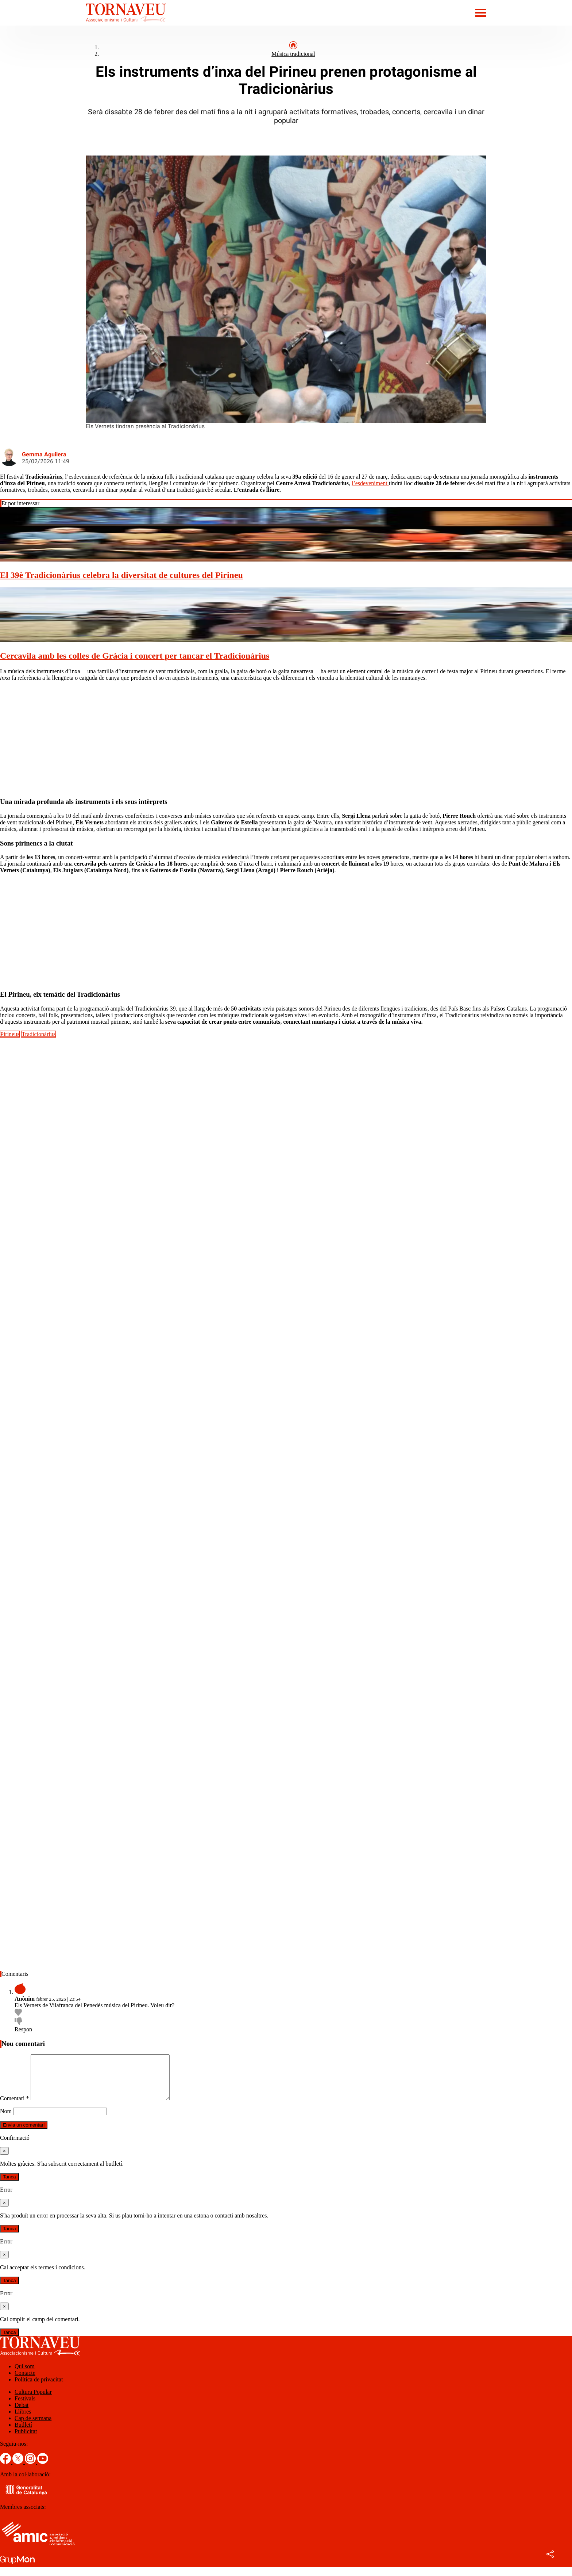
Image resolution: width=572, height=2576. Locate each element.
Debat (21, 2414)
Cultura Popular (33, 2400)
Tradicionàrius (38, 1034)
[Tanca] (4, 2159)
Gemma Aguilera (44, 454)
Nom (6, 2120)
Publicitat (26, 2440)
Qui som (25, 2375)
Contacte (25, 2381)
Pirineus (9, 1034)
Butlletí (23, 2433)
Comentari (14, 2107)
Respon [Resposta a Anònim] (23, 2029)
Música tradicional (293, 54)
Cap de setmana (33, 2427)
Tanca (9, 2185)
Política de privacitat (39, 2388)
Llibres (23, 2420)
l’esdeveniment (370, 483)
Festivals (25, 2407)
